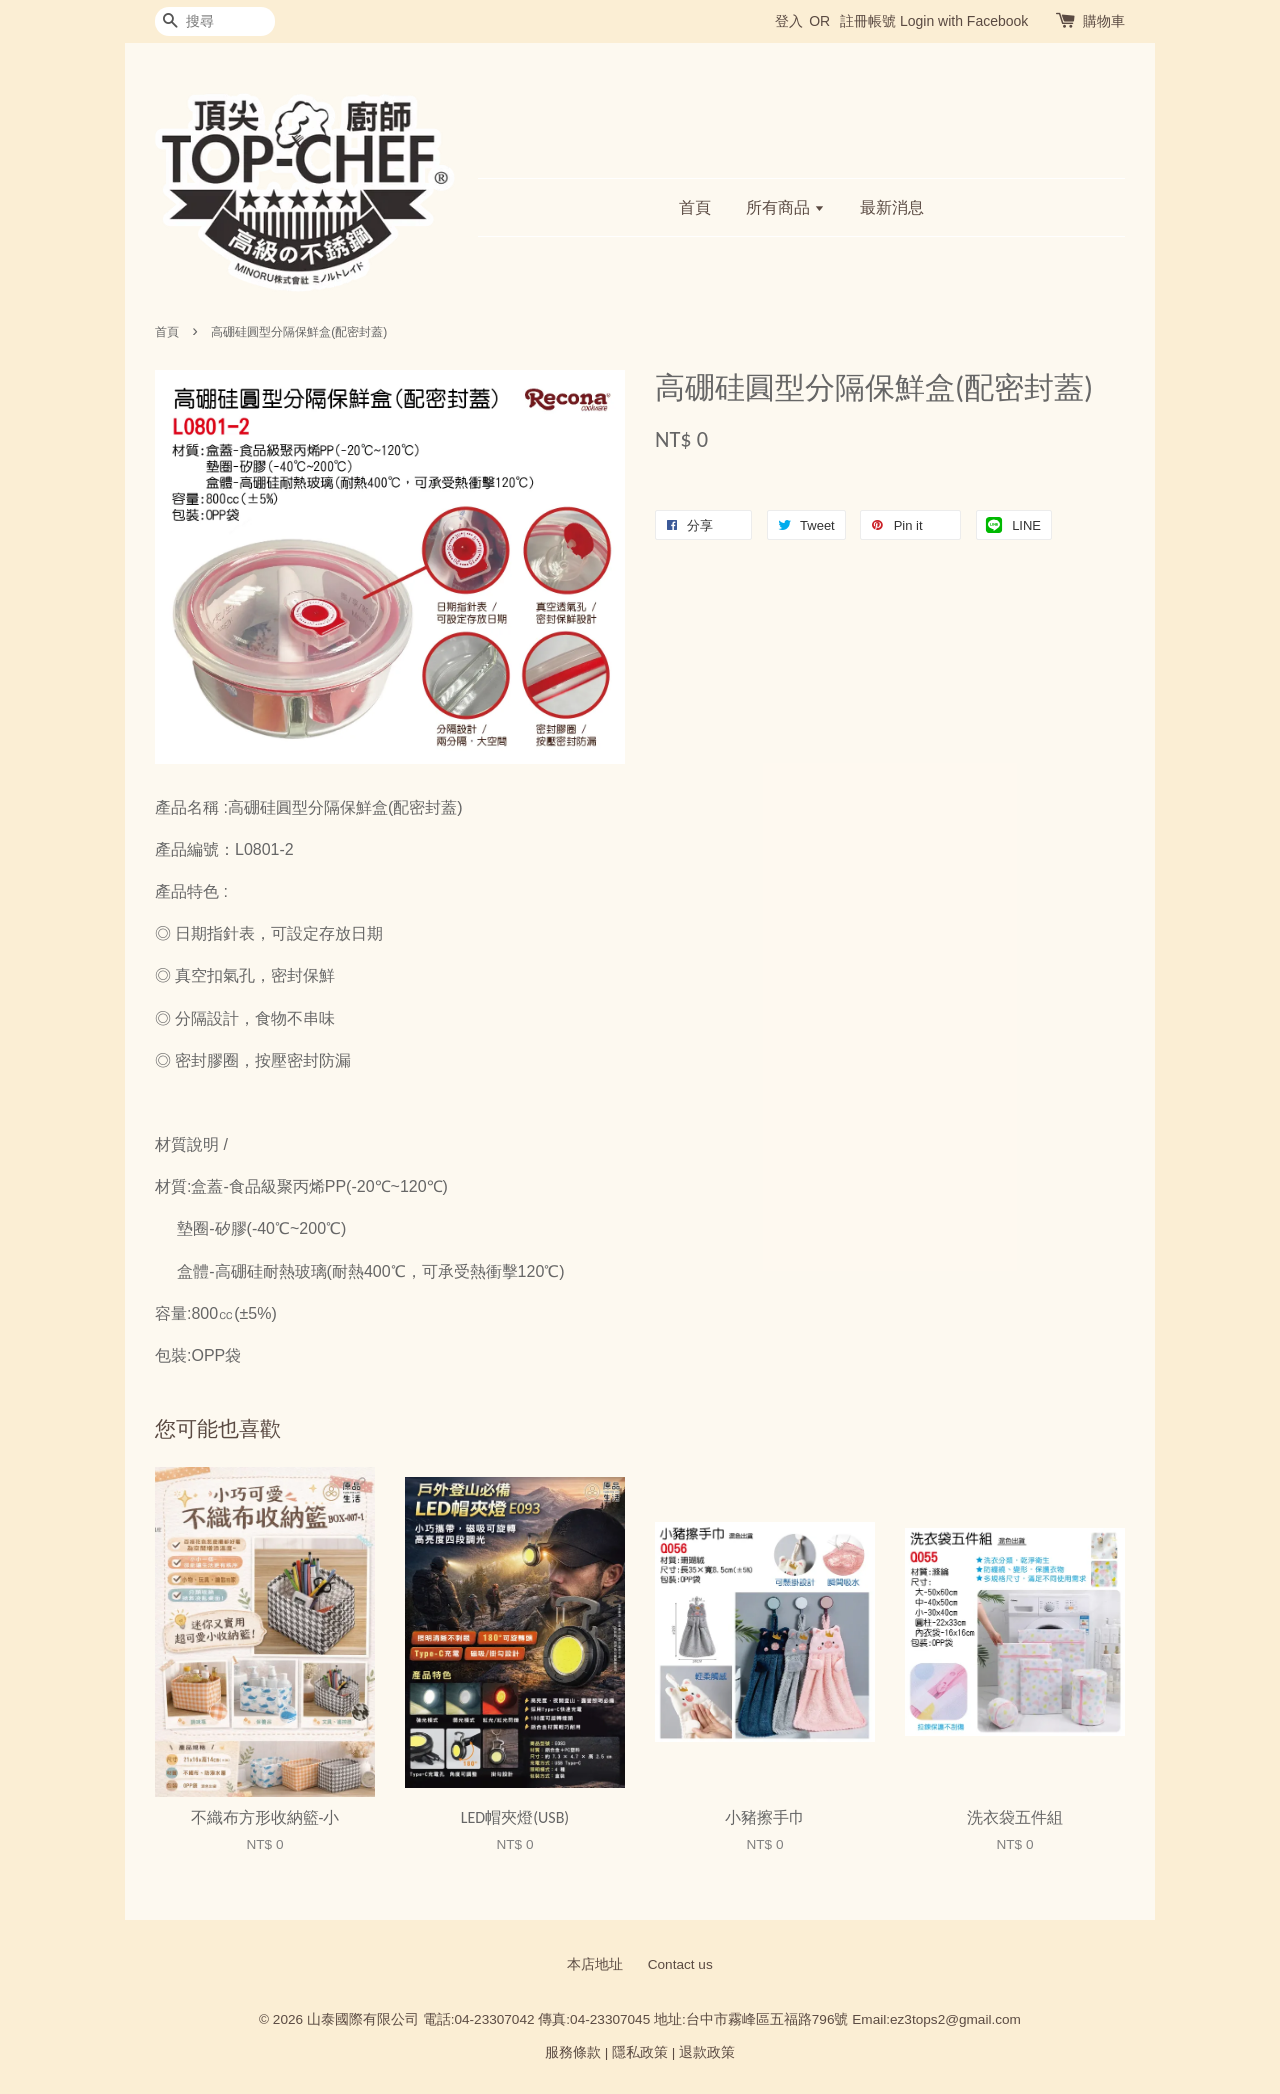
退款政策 (707, 2052)
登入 (789, 21)
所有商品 (785, 207)
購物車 (1104, 21)
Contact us (680, 1964)
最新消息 (892, 207)
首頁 (695, 207)
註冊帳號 (868, 21)
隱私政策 (640, 2052)
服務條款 (573, 2052)
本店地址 (595, 1964)
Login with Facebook (964, 21)
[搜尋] (215, 21)
